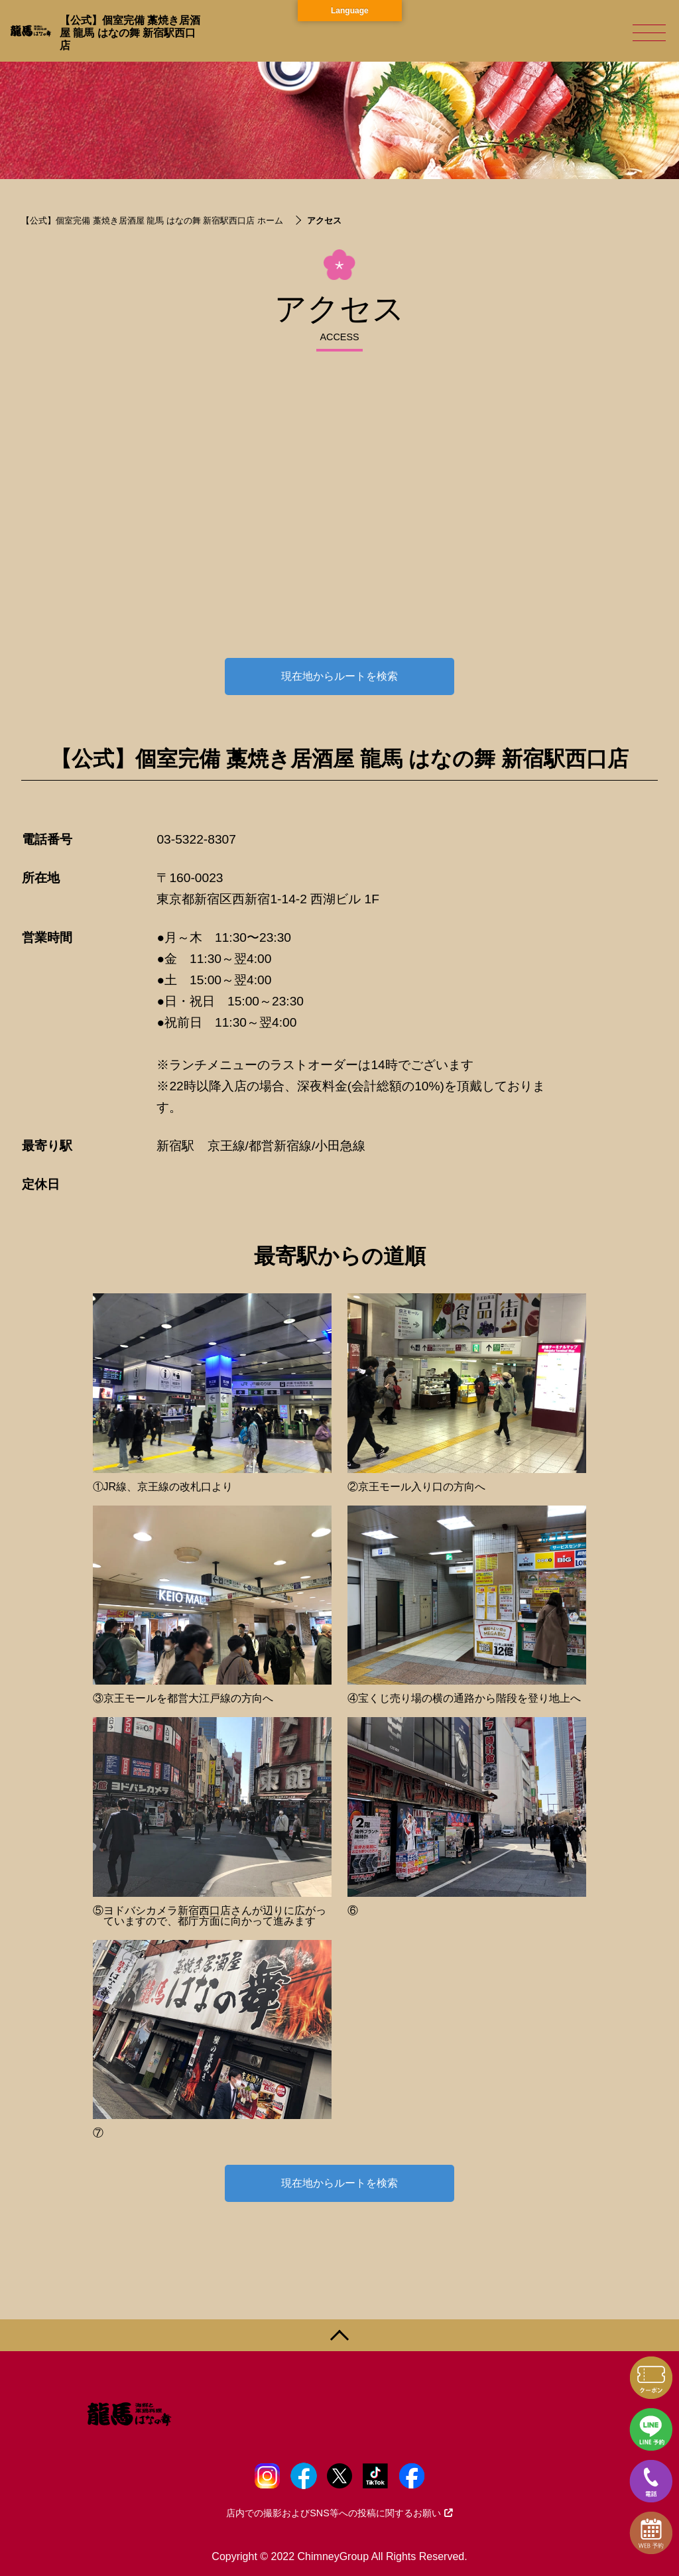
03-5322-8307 (196, 839)
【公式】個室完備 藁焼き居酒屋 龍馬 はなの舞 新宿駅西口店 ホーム (152, 220)
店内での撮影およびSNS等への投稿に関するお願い (339, 2513)
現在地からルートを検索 (339, 676)
